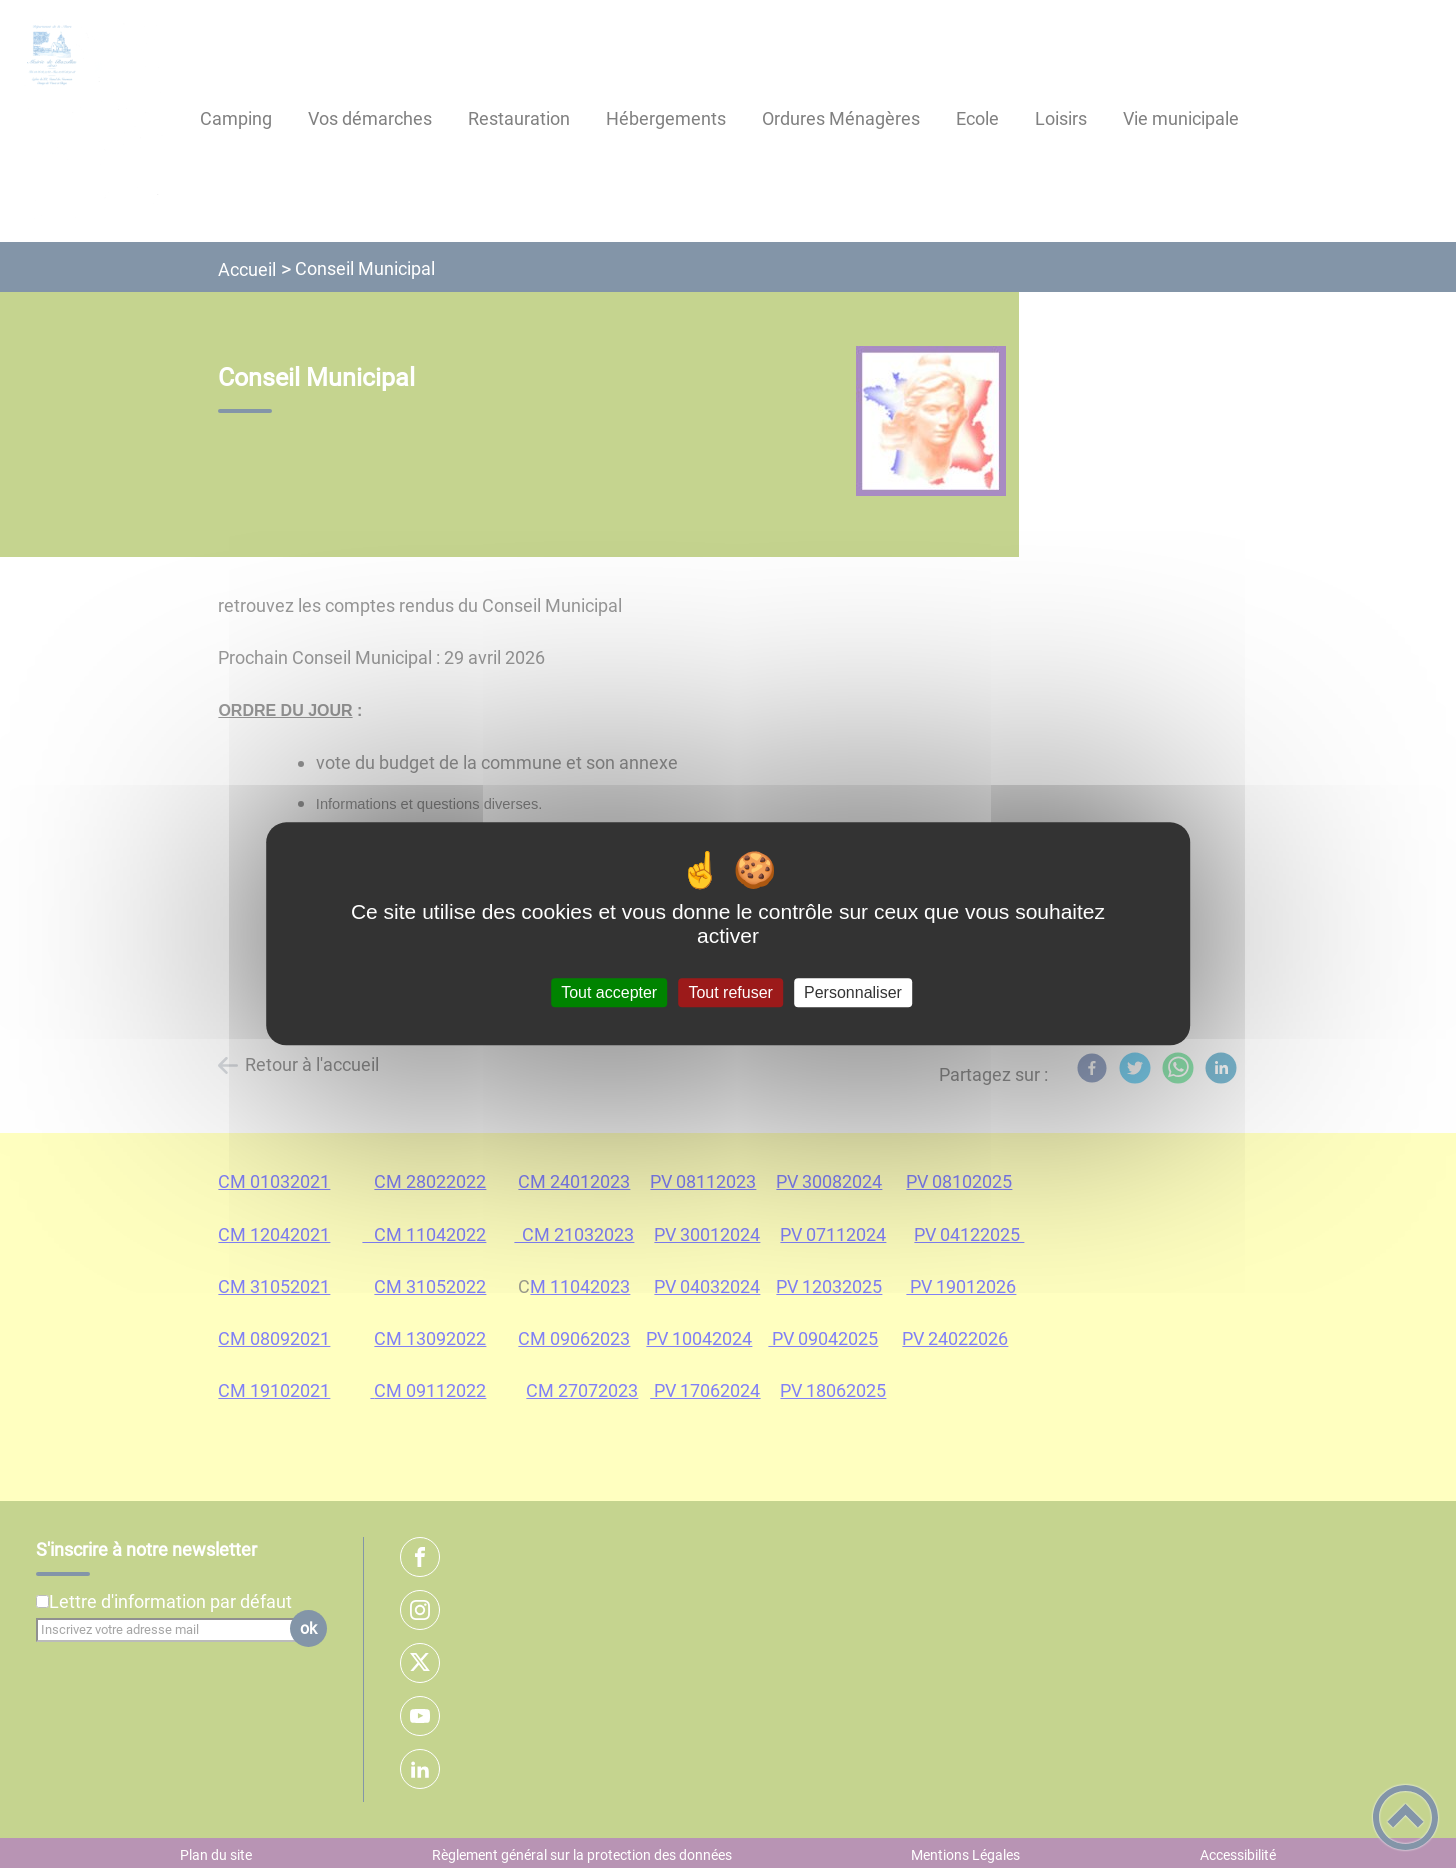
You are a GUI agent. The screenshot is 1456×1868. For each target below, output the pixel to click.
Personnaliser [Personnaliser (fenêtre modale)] (853, 992)
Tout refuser (730, 992)
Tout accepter (609, 992)
